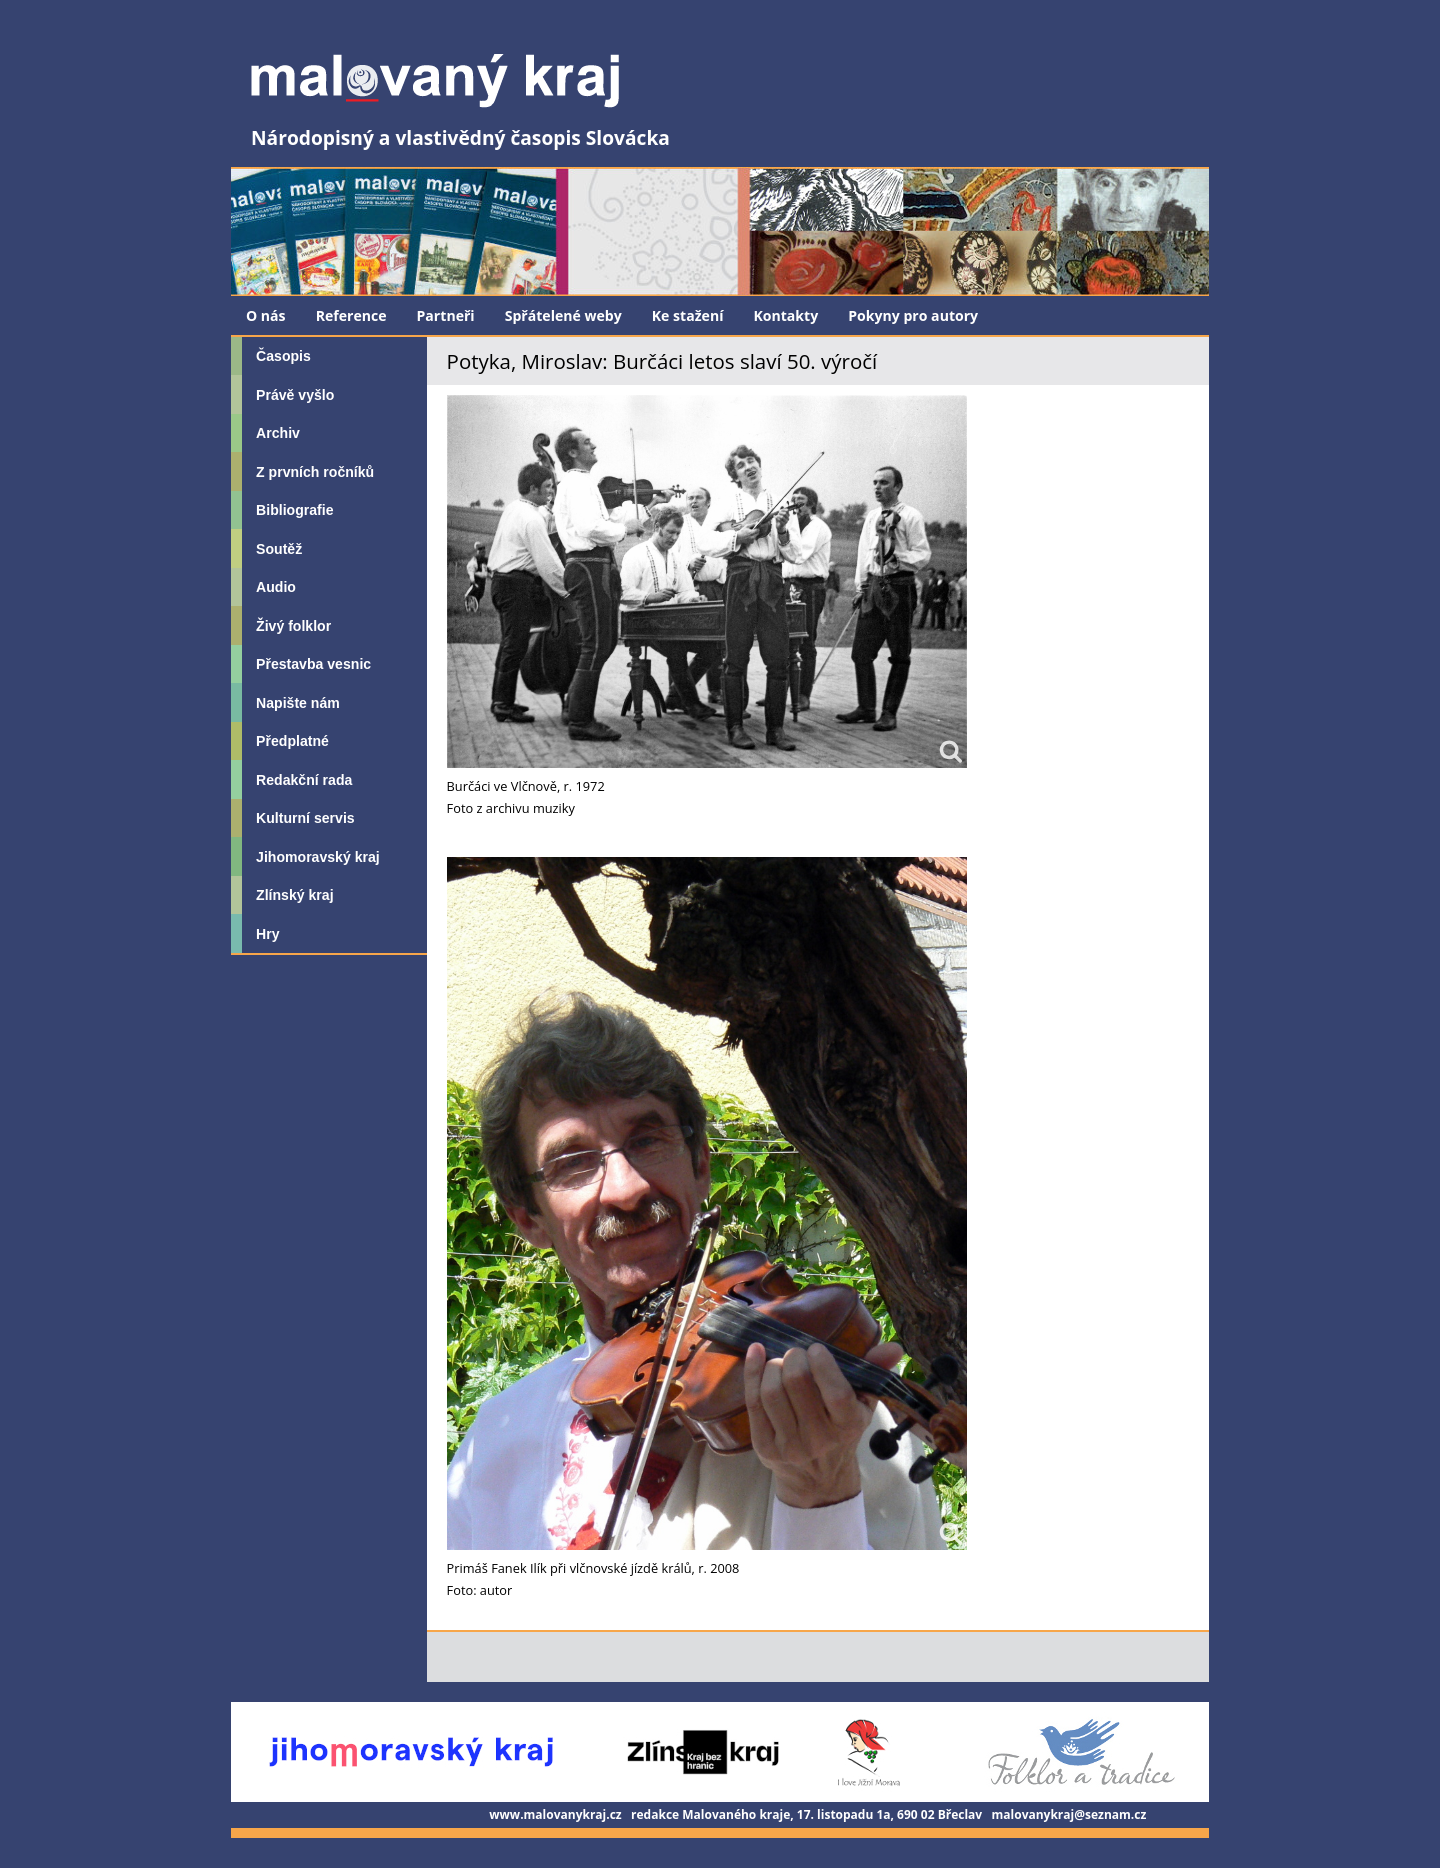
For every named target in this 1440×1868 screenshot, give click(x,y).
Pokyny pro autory (913, 315)
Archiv (278, 433)
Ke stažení (688, 315)
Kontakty (785, 315)
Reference (351, 315)
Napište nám (298, 703)
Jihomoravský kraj (318, 857)
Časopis (283, 356)
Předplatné (292, 741)
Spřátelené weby (563, 315)
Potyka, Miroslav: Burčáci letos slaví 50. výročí (662, 361)
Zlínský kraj (294, 895)
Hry (267, 934)
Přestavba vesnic (313, 664)
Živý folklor (293, 626)
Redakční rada (304, 780)
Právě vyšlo (295, 395)
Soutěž (279, 549)
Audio (276, 587)
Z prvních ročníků (315, 472)
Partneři (446, 315)
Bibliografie (294, 510)
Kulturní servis (305, 818)
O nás (266, 315)
